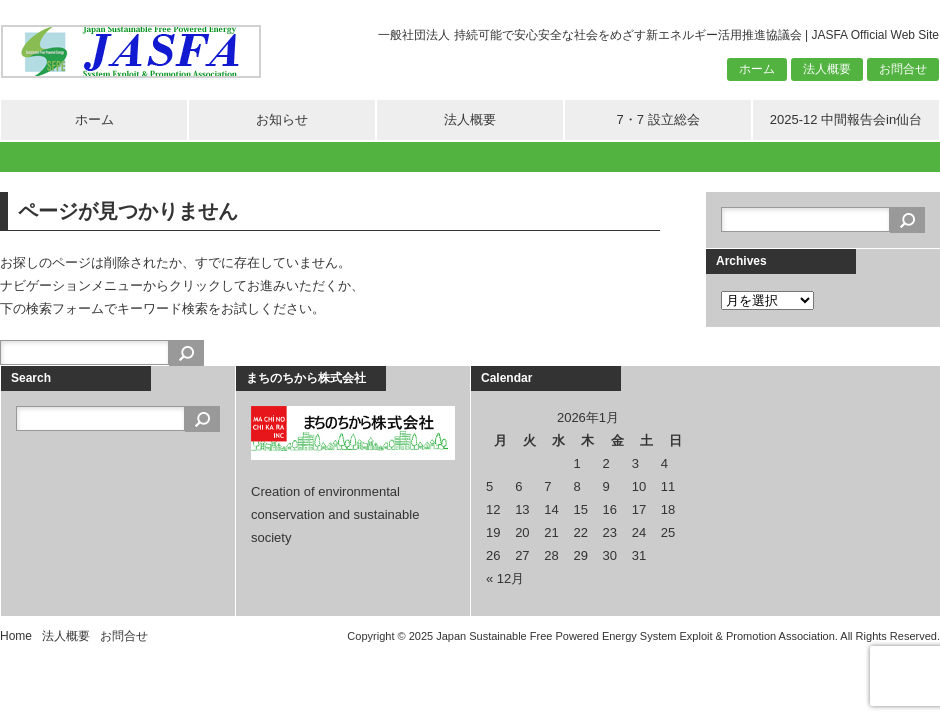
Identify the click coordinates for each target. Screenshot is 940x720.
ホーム (757, 69)
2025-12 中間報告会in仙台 (846, 119)
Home (16, 636)
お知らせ (282, 119)
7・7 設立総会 (657, 119)
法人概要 (827, 69)
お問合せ (903, 69)
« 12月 (505, 578)
